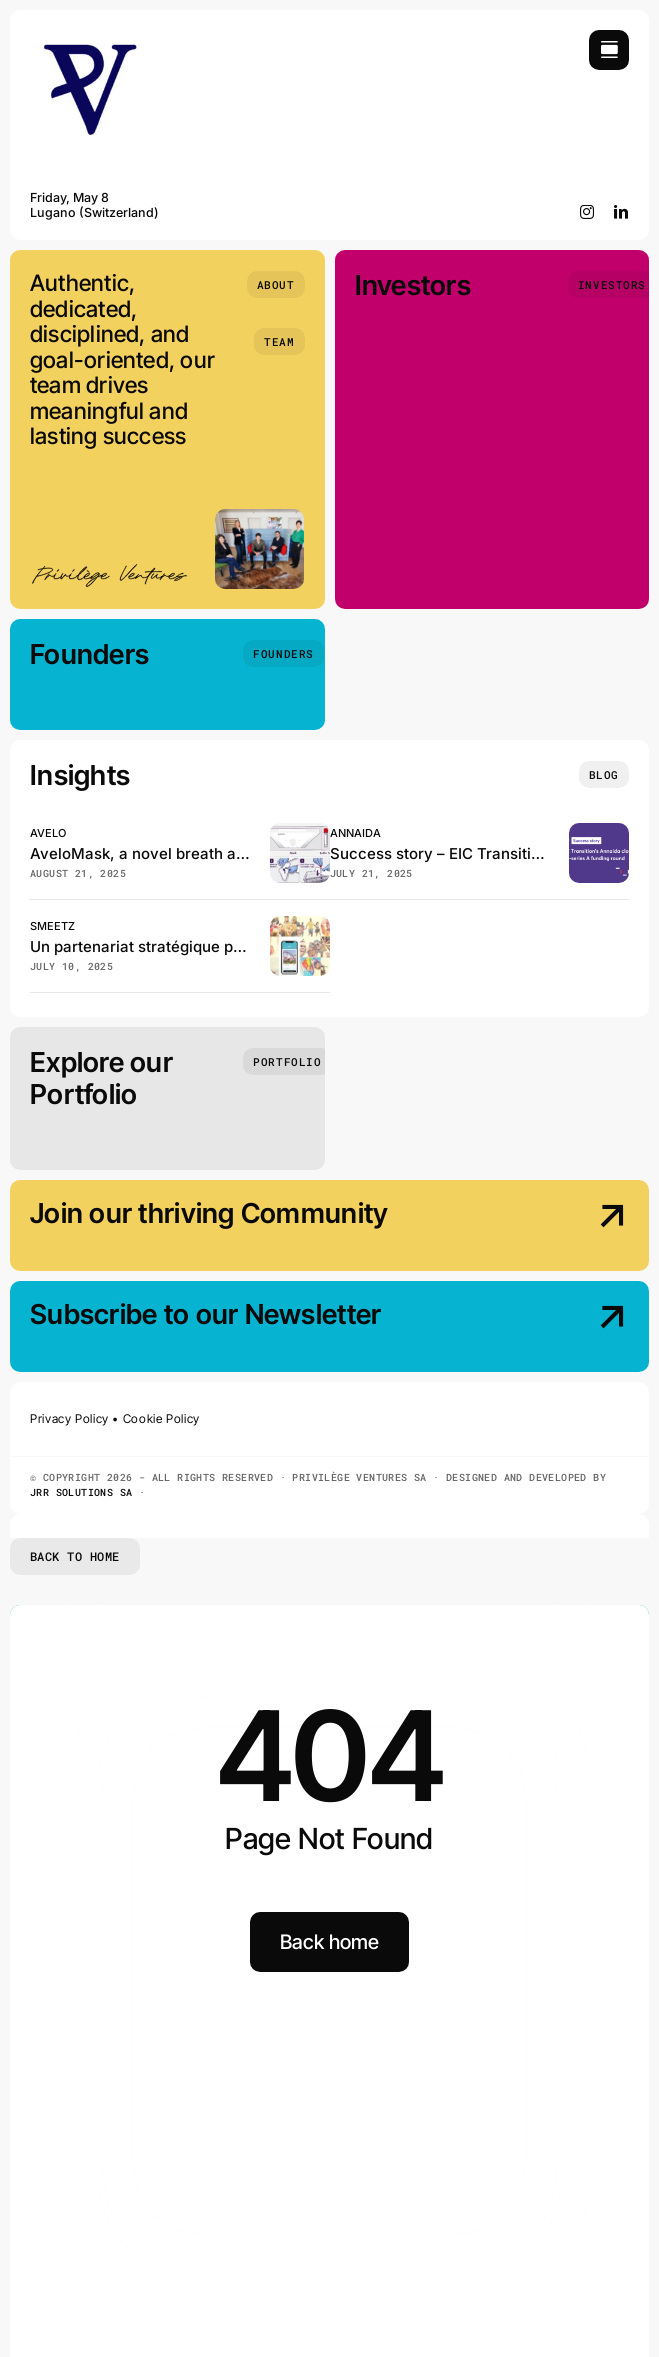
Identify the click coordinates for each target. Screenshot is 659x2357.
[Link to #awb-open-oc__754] (609, 50)
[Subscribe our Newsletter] (558, 1328)
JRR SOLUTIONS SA (81, 1492)
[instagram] (587, 212)
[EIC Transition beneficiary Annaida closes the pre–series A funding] (599, 831)
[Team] (279, 341)
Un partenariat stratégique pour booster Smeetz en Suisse (239, 946)
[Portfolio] (287, 1061)
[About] (276, 284)
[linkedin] (621, 212)
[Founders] (283, 653)
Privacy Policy (69, 1418)
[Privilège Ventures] (90, 38)
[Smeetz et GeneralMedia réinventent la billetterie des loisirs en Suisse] (300, 924)
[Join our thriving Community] (558, 1227)
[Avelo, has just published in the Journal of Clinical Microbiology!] (300, 831)
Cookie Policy (161, 1418)
